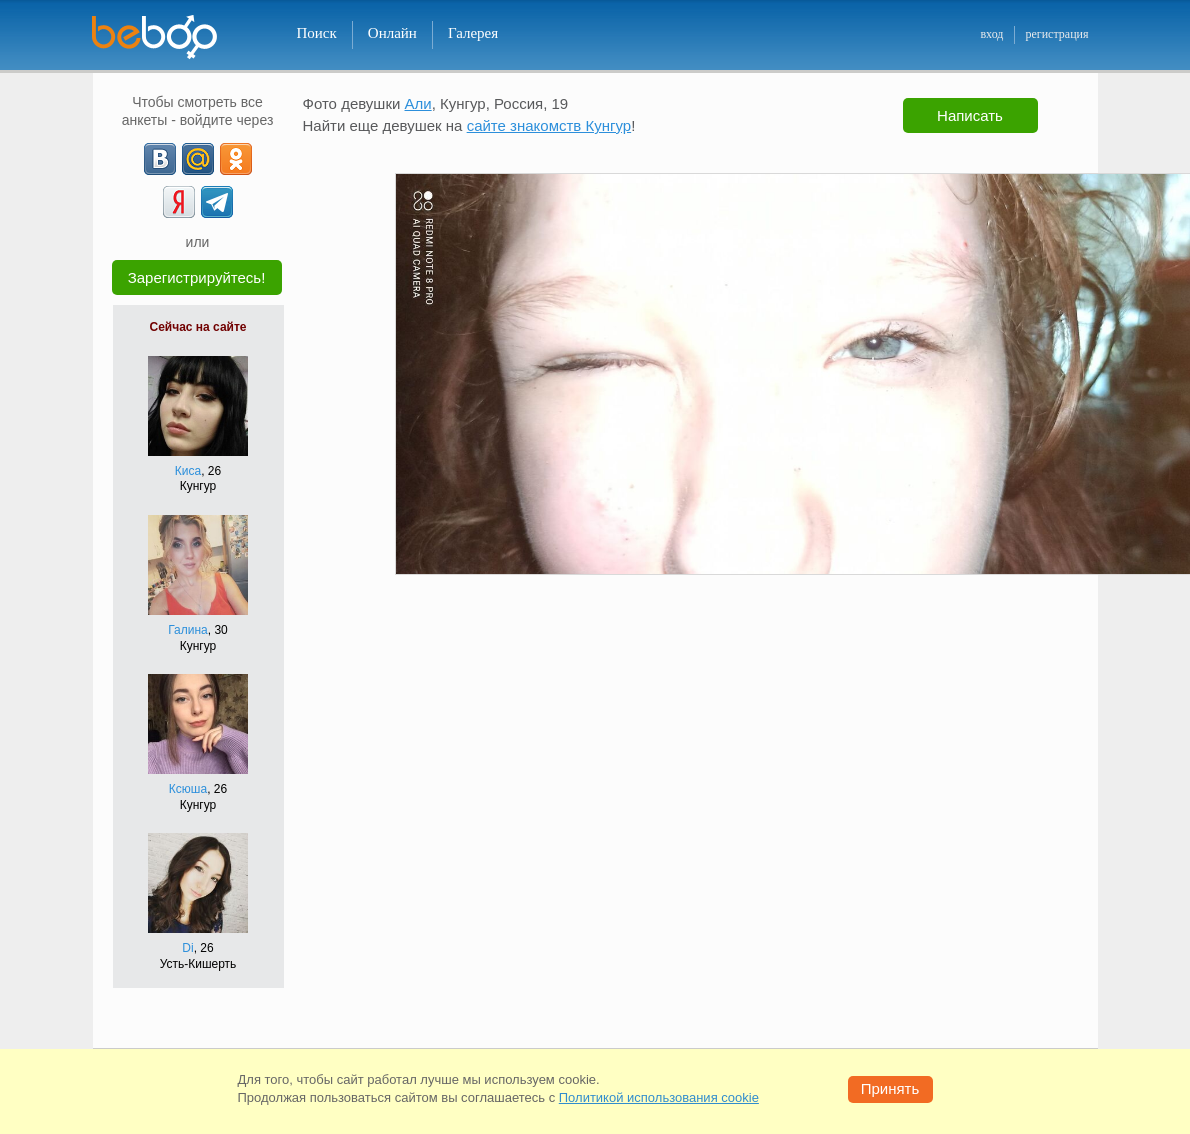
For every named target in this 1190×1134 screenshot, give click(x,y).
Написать (970, 115)
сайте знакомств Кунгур (549, 125)
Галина (188, 630)
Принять (890, 1088)
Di (187, 948)
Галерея (473, 33)
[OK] (236, 159)
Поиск (317, 33)
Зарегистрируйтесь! (197, 277)
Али (418, 103)
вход (991, 34)
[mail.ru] (198, 159)
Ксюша (188, 789)
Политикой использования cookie (659, 1097)
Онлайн (392, 33)
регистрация (1056, 34)
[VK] (160, 159)
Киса (188, 471)
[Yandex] (179, 202)
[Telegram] (217, 202)
